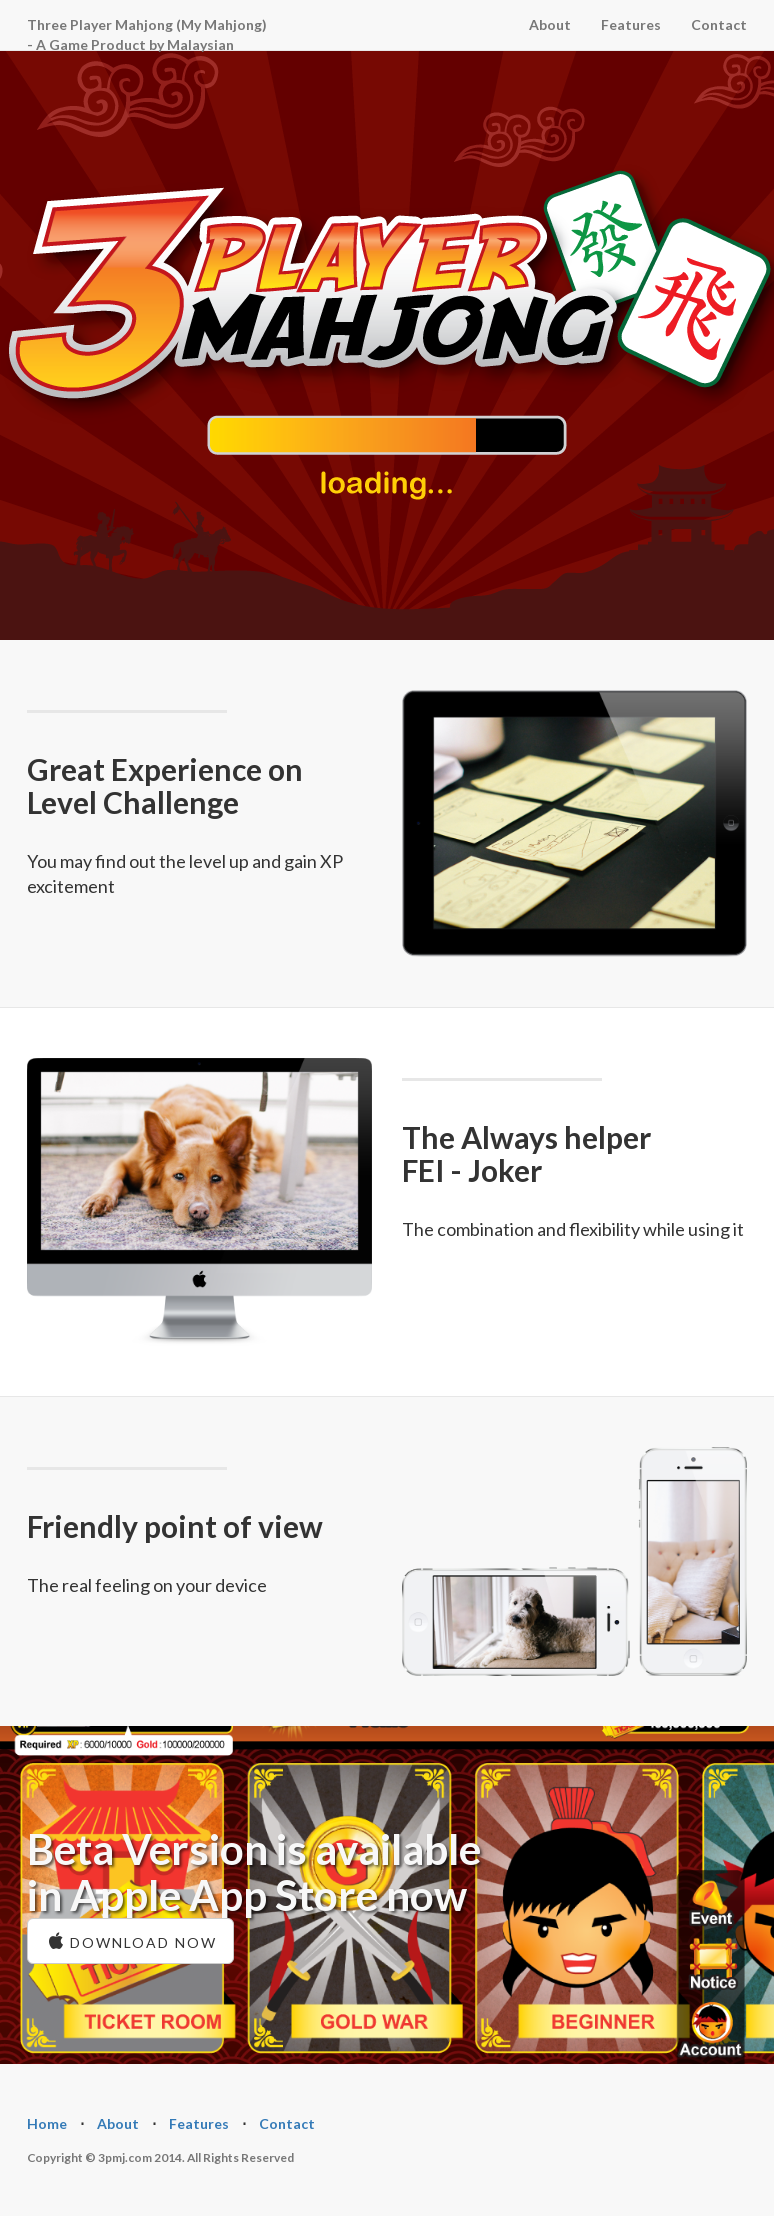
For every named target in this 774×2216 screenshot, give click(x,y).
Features (631, 24)
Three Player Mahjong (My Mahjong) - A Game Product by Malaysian (147, 33)
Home (47, 2123)
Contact (719, 24)
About (550, 24)
